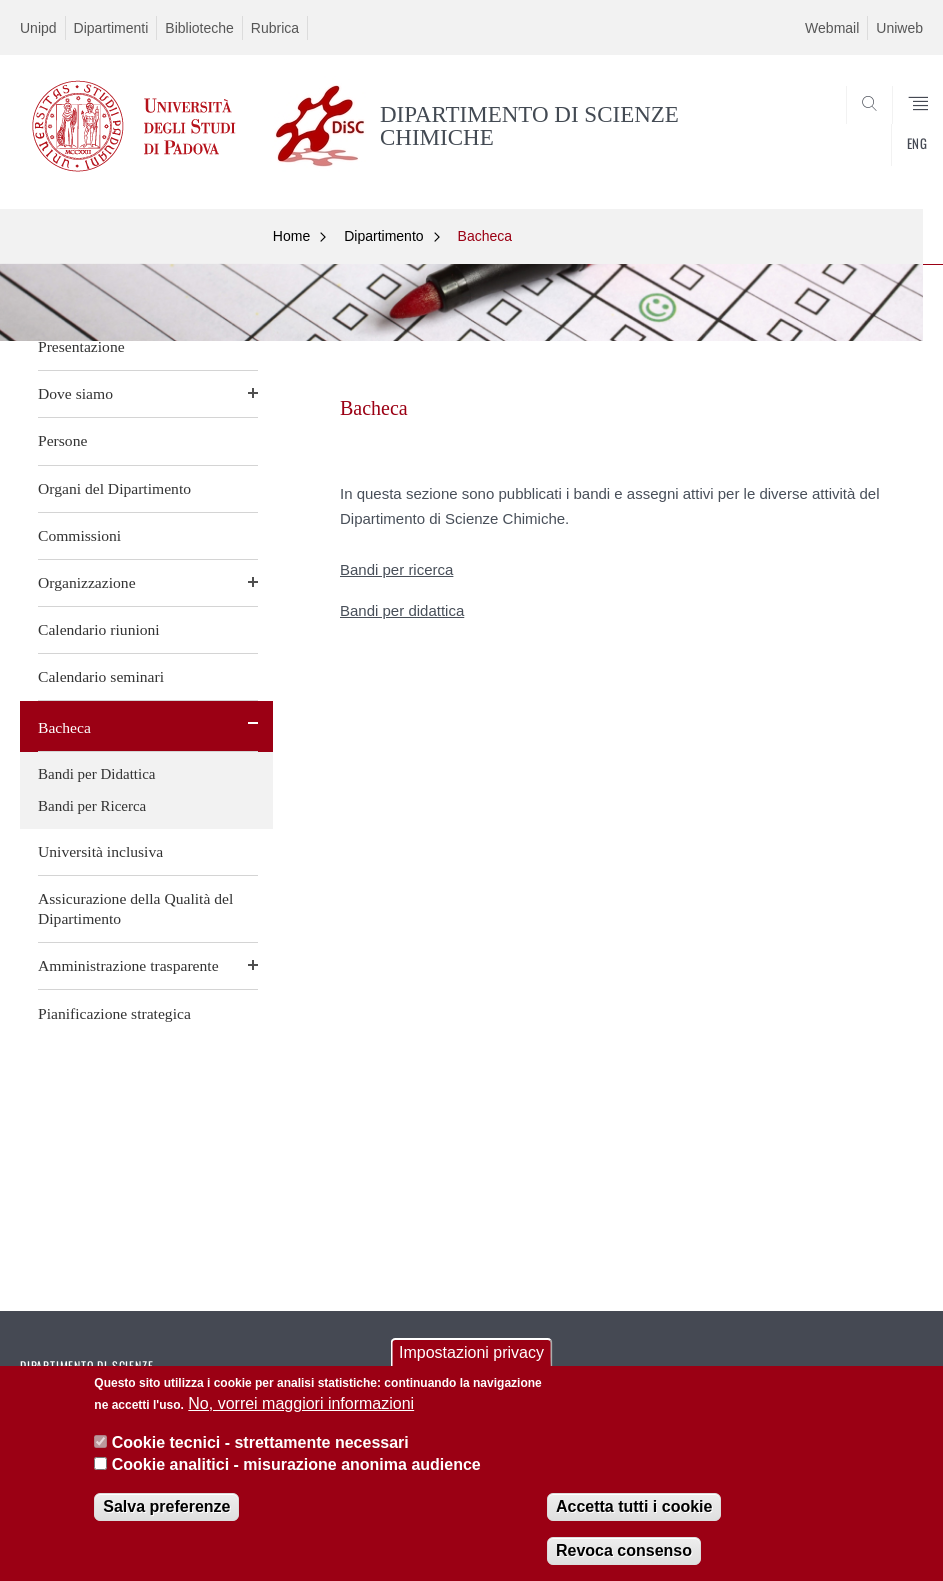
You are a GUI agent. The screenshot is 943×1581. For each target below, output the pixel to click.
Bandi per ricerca (396, 569)
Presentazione (81, 346)
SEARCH (862, 148)
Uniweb (899, 28)
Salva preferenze (166, 1510)
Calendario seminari (101, 676)
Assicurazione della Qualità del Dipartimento (135, 908)
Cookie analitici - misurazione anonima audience (296, 1469)
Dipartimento (383, 236)
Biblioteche (199, 28)
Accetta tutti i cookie (634, 1510)
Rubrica (275, 28)
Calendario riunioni (99, 629)
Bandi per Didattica (96, 774)
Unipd (38, 28)
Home (291, 236)
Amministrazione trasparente (128, 965)
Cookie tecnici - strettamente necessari (260, 1446)
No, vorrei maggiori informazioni (301, 1408)
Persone (62, 440)
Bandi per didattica (402, 610)
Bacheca (64, 727)
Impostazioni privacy (471, 1357)
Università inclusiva (100, 851)
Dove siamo (75, 393)
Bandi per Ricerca (92, 806)
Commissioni (79, 535)
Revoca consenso (624, 1554)
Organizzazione (87, 582)
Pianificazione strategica (114, 1013)
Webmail (832, 28)
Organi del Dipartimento (114, 488)
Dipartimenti (111, 28)
